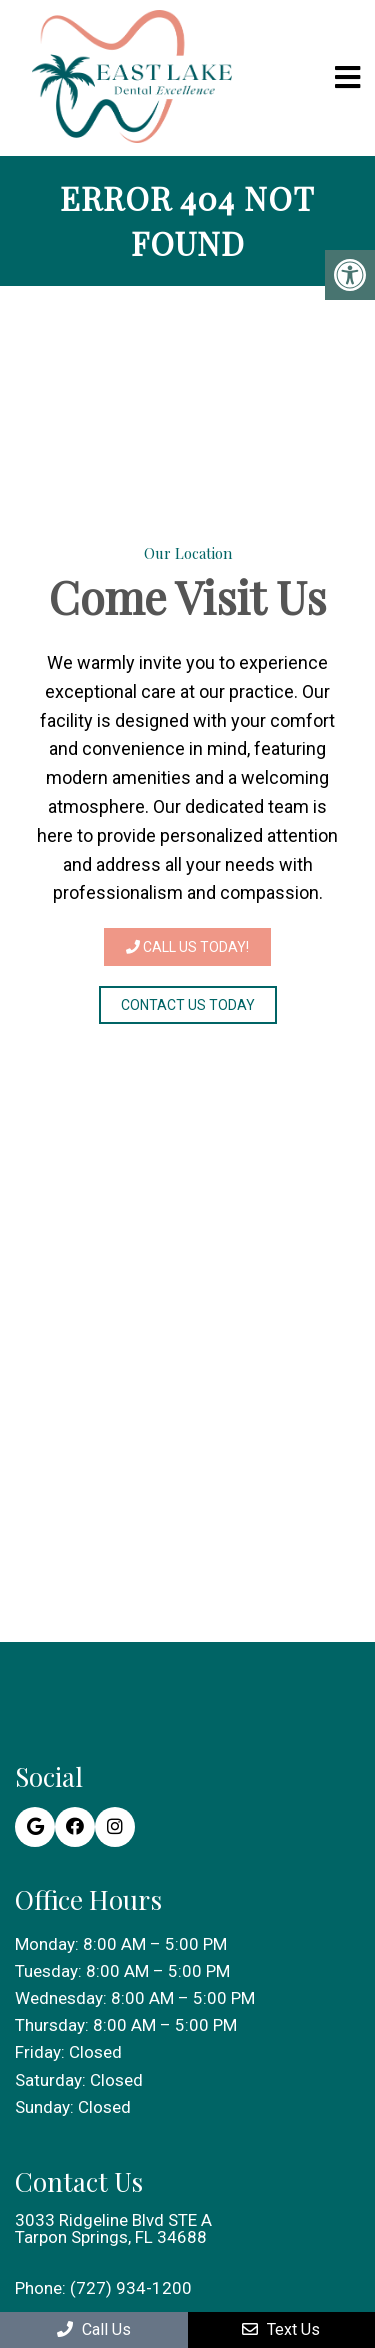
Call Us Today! (187, 947)
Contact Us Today (188, 1005)
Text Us (281, 2329)
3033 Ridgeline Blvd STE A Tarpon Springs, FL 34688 (113, 2229)
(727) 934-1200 (131, 2288)
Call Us (94, 2329)
